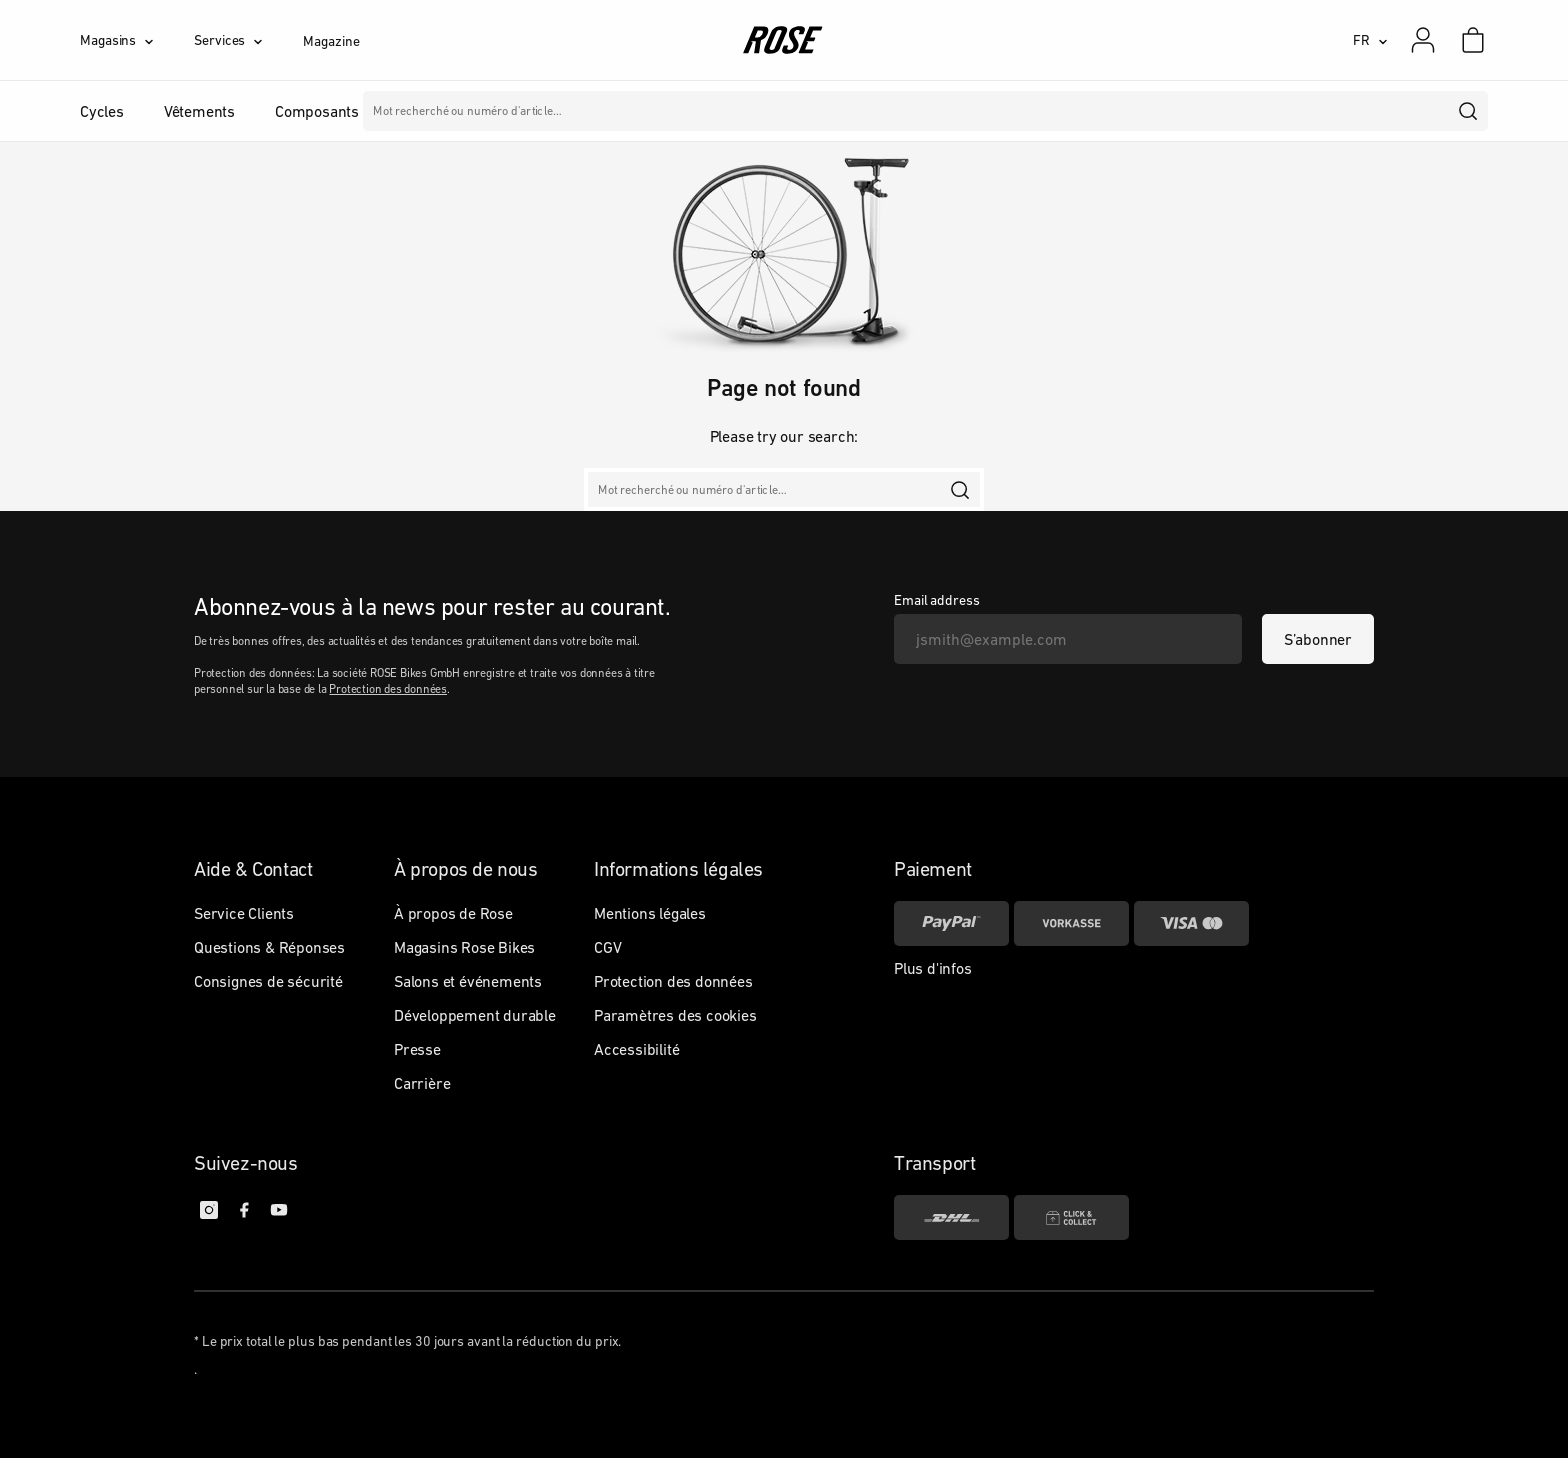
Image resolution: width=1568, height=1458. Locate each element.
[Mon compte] (1423, 40)
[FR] (1370, 40)
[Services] (248, 40)
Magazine (331, 41)
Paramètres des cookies (675, 1015)
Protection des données (388, 689)
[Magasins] (137, 40)
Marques (773, 111)
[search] (1469, 111)
